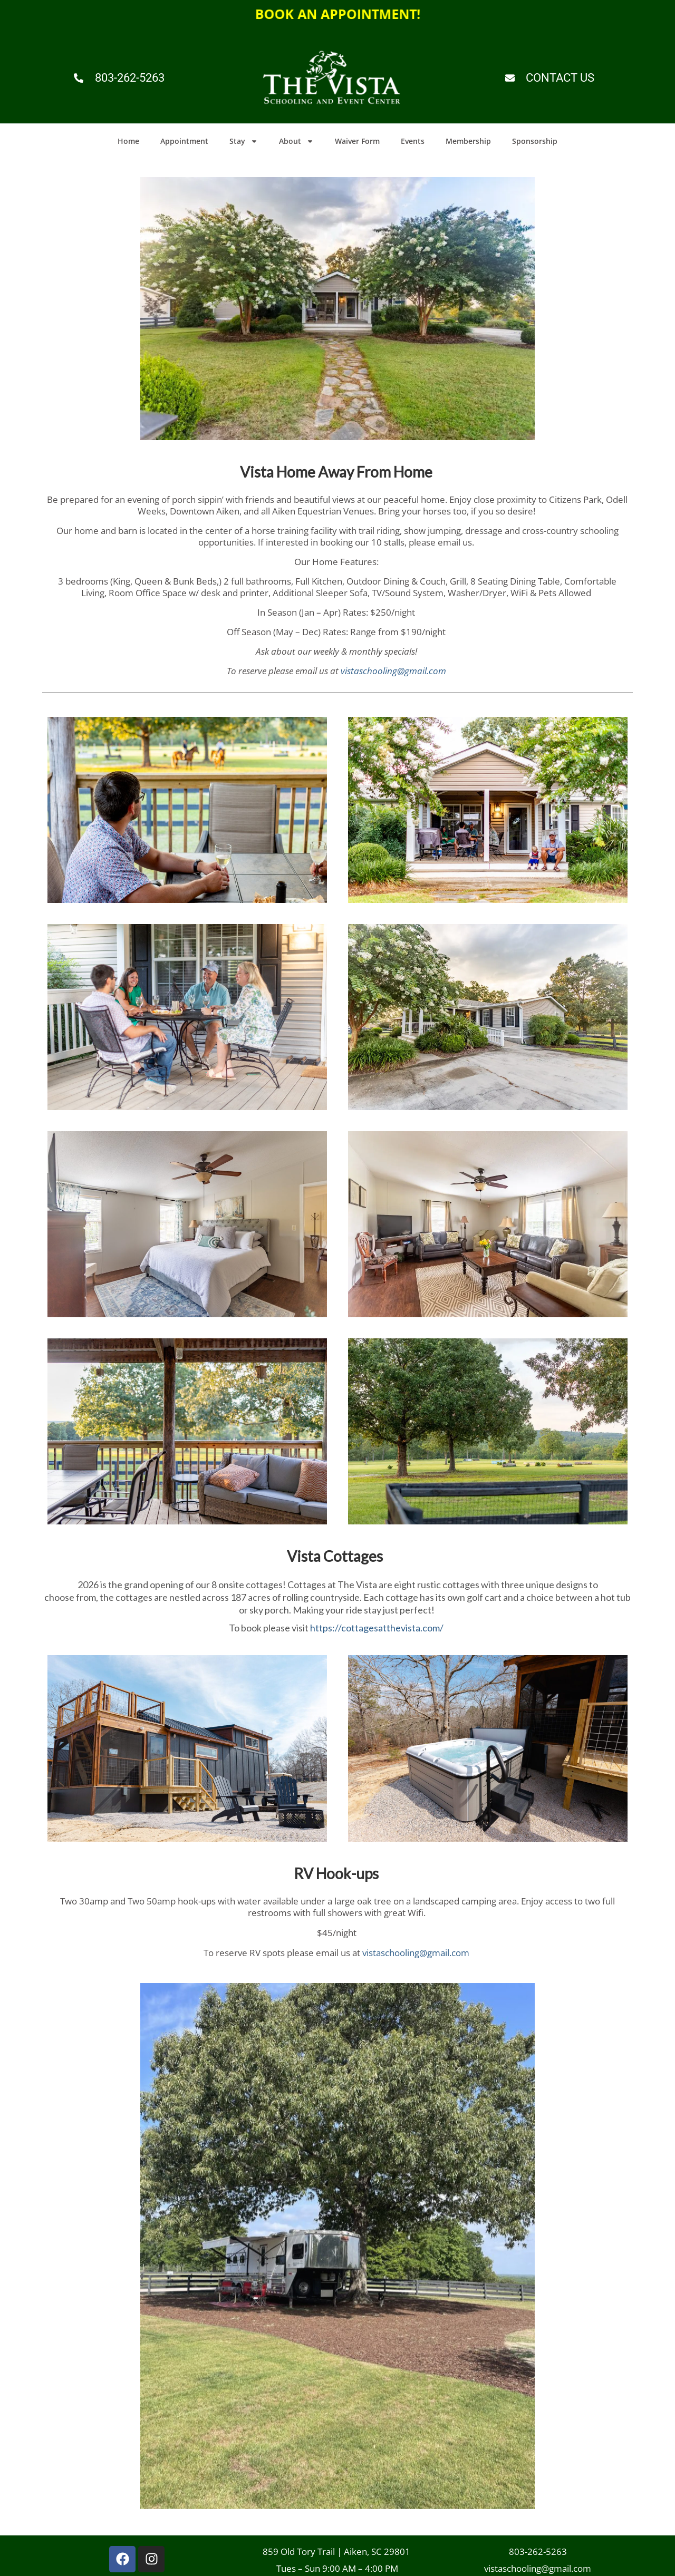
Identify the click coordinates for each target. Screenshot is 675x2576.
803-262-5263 (538, 2555)
